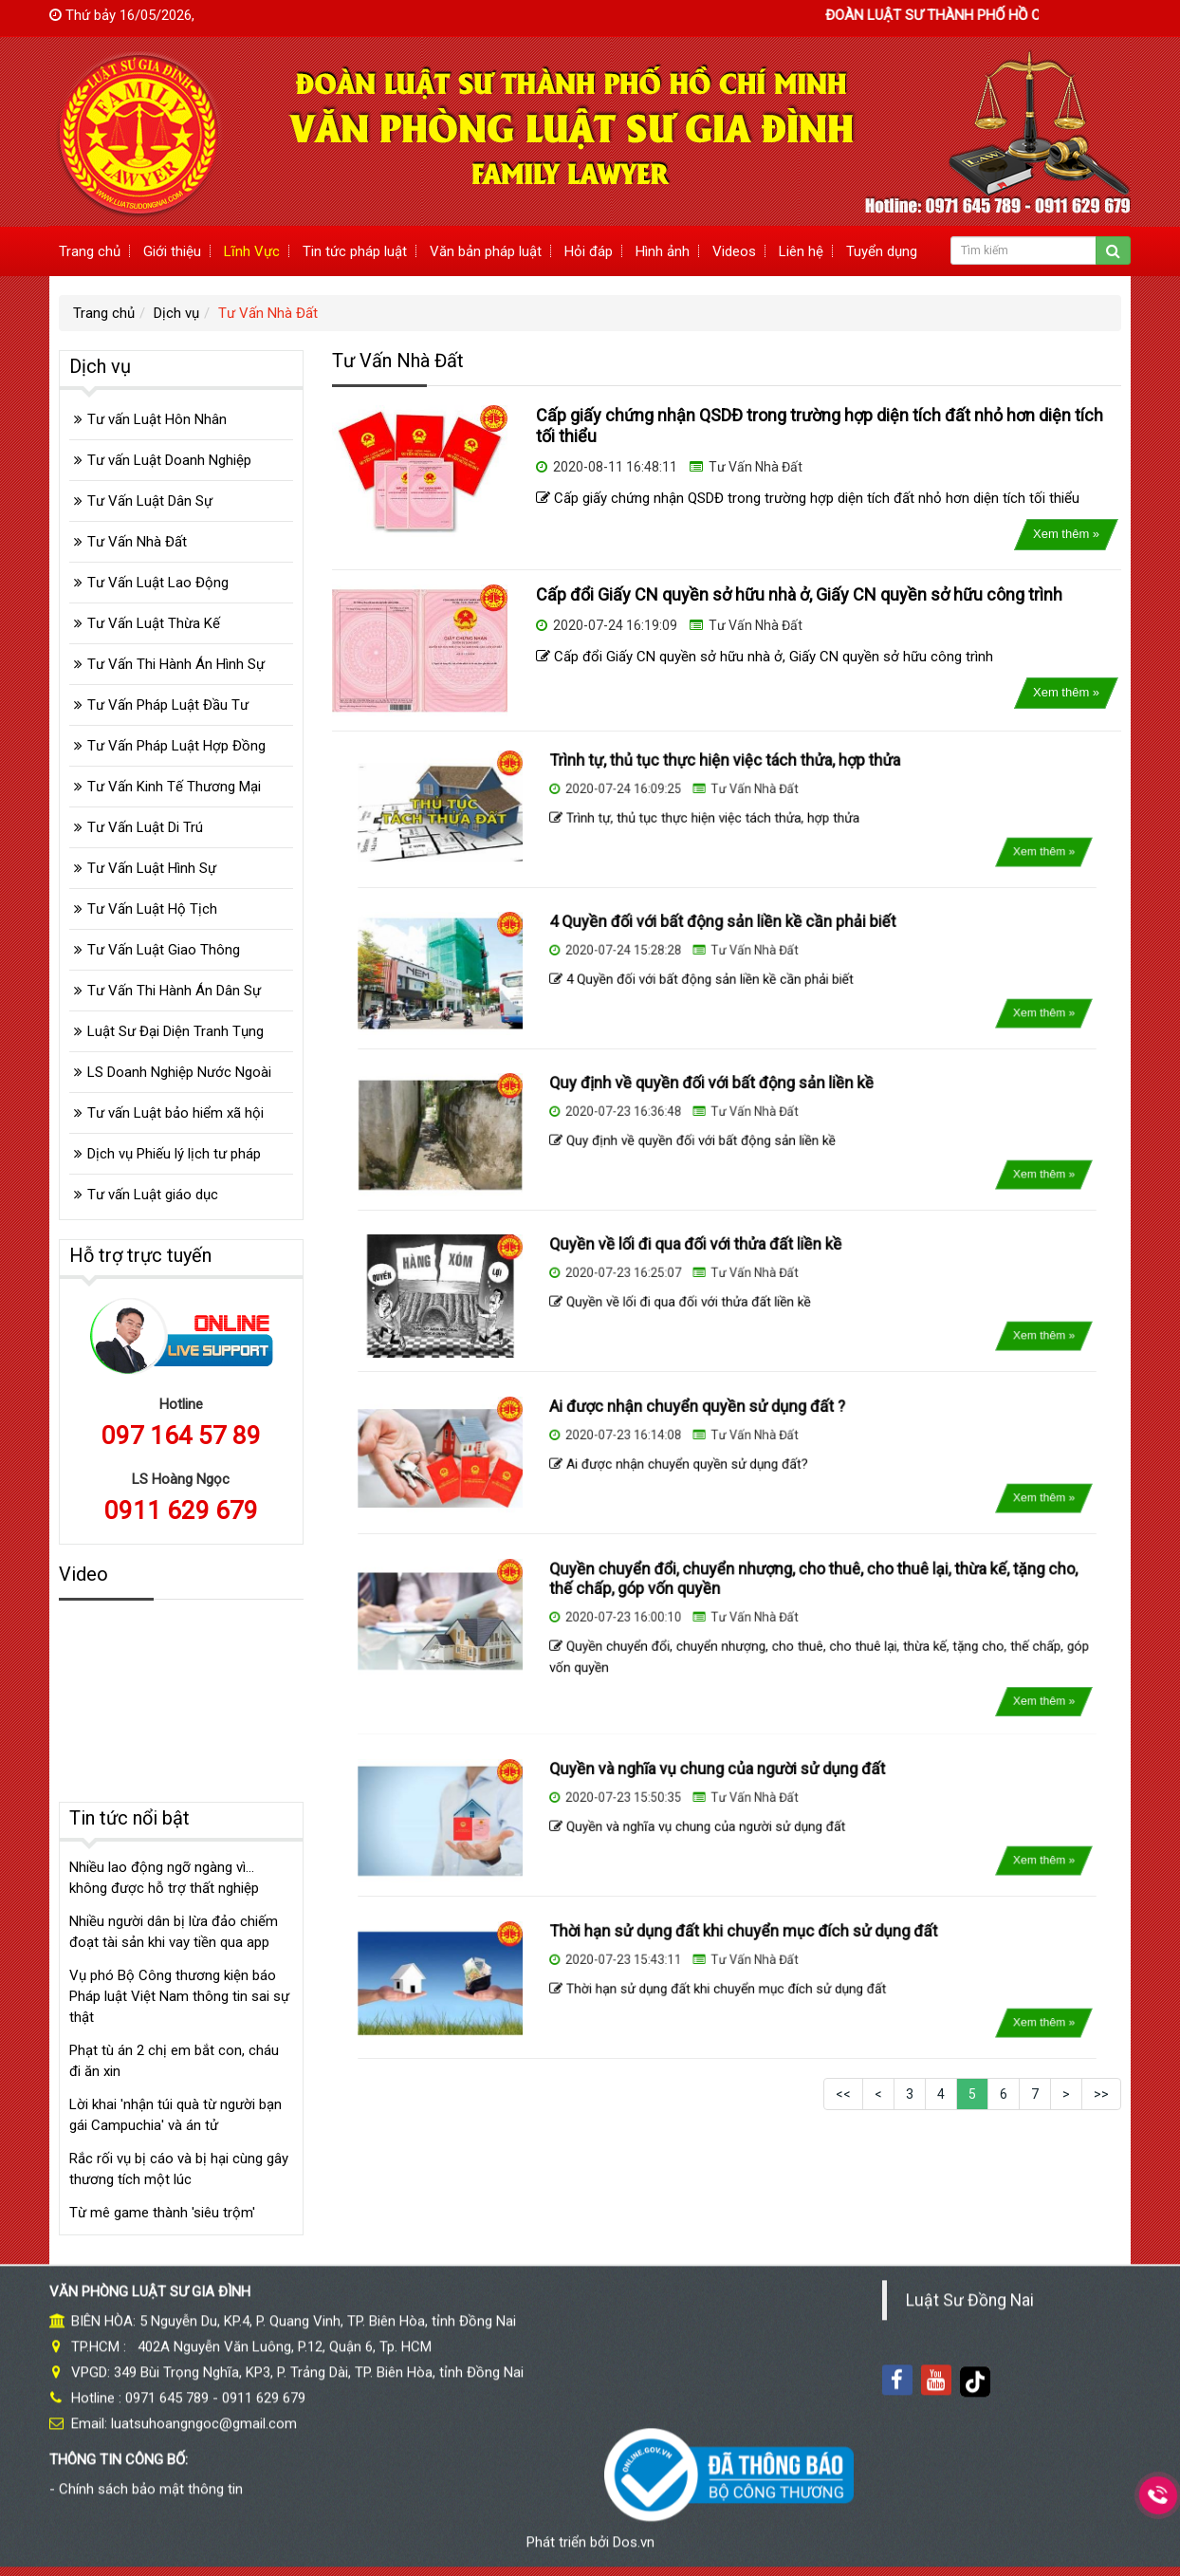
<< (843, 2094)
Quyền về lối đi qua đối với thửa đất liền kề (706, 1266)
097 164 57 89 (181, 1435)
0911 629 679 (181, 1510)
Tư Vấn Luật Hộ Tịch (152, 908)
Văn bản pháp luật (486, 251)
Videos (734, 251)
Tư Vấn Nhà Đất (268, 313)
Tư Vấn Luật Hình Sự (151, 868)
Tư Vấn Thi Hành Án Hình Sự (176, 664)
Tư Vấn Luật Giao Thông (163, 949)
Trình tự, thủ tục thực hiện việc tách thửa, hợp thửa (725, 782)
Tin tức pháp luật (355, 251)
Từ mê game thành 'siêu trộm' (162, 2212)
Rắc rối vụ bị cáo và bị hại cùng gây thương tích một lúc (178, 2169)
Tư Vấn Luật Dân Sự (149, 501)
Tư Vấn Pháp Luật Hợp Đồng (176, 745)
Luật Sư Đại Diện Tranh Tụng (175, 1031)
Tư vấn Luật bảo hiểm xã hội (175, 1112)
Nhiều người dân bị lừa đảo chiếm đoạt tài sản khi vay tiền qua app (173, 1932)
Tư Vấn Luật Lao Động (158, 582)
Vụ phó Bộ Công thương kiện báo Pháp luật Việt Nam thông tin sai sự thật (179, 1996)
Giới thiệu (172, 251)
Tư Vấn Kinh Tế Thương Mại (174, 786)
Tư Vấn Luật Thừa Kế (153, 623)
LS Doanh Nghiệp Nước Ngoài (179, 1072)
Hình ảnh (663, 251)
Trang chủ (89, 251)
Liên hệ (801, 251)
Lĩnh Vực (252, 251)
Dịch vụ (176, 313)
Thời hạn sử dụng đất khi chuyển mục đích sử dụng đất (736, 1952)
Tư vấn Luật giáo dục (152, 1194)
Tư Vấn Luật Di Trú (145, 827)
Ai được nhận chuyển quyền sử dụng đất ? (708, 1428)
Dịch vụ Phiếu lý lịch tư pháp (174, 1153)
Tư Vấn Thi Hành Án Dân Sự (174, 990)
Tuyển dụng (881, 251)
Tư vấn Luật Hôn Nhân (157, 419)
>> (1101, 2094)
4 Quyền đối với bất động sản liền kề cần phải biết (723, 943)
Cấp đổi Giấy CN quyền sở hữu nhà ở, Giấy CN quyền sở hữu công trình (799, 594)
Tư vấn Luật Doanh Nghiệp (169, 460)
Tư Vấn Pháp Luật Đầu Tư (168, 704)
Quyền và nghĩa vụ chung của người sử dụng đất (720, 1791)
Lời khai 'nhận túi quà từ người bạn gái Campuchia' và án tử (175, 2115)
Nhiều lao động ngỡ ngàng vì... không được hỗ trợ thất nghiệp (164, 1878)
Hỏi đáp (588, 251)
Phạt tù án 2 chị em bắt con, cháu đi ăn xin (174, 2061)
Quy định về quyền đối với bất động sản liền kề (716, 1104)
